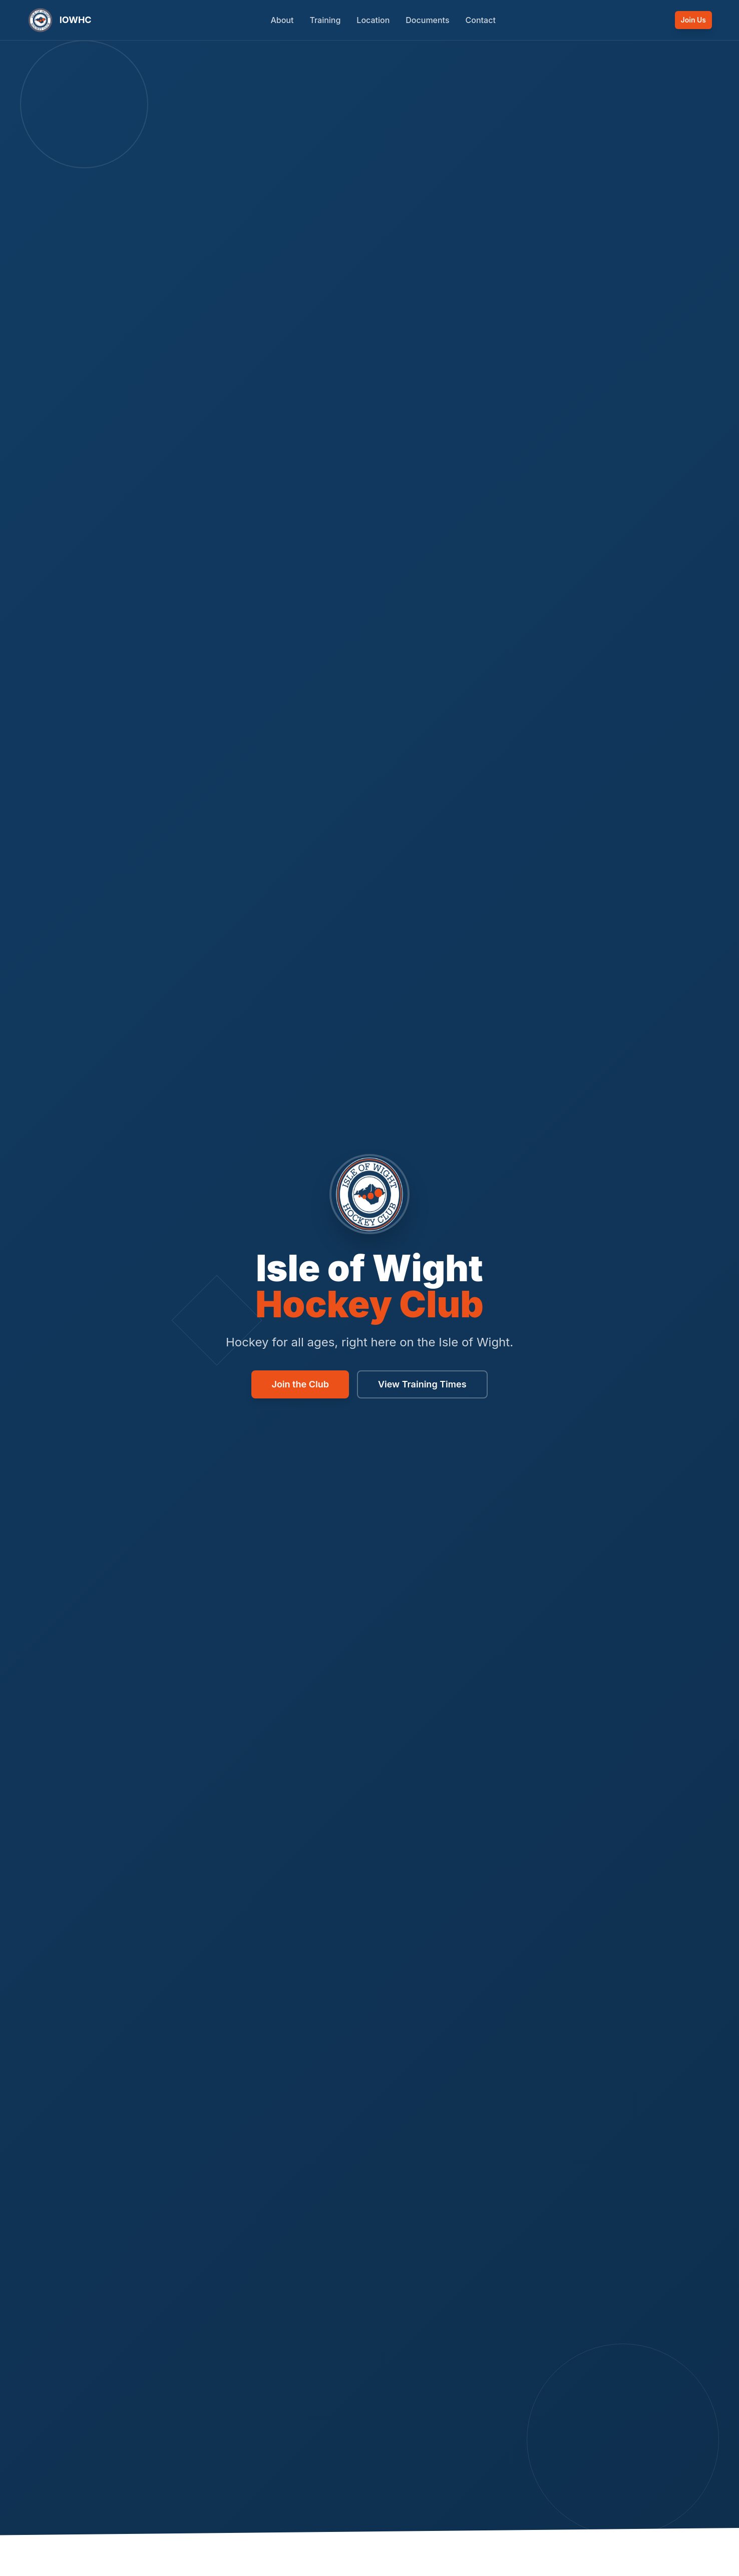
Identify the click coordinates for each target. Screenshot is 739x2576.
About (281, 20)
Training (324, 20)
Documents (427, 20)
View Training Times (422, 1384)
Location (373, 20)
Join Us (693, 20)
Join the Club (299, 1384)
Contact (481, 20)
